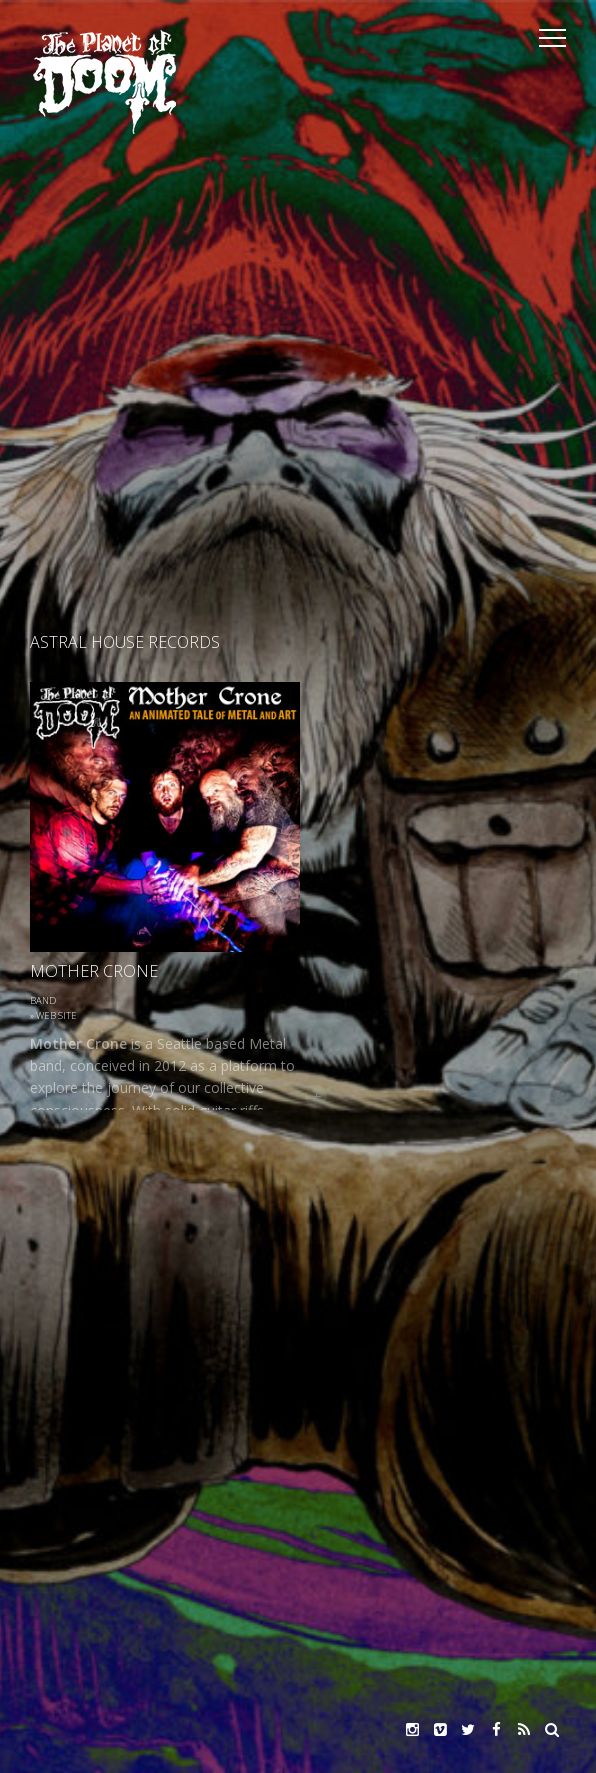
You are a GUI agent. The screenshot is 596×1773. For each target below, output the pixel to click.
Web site (56, 1015)
